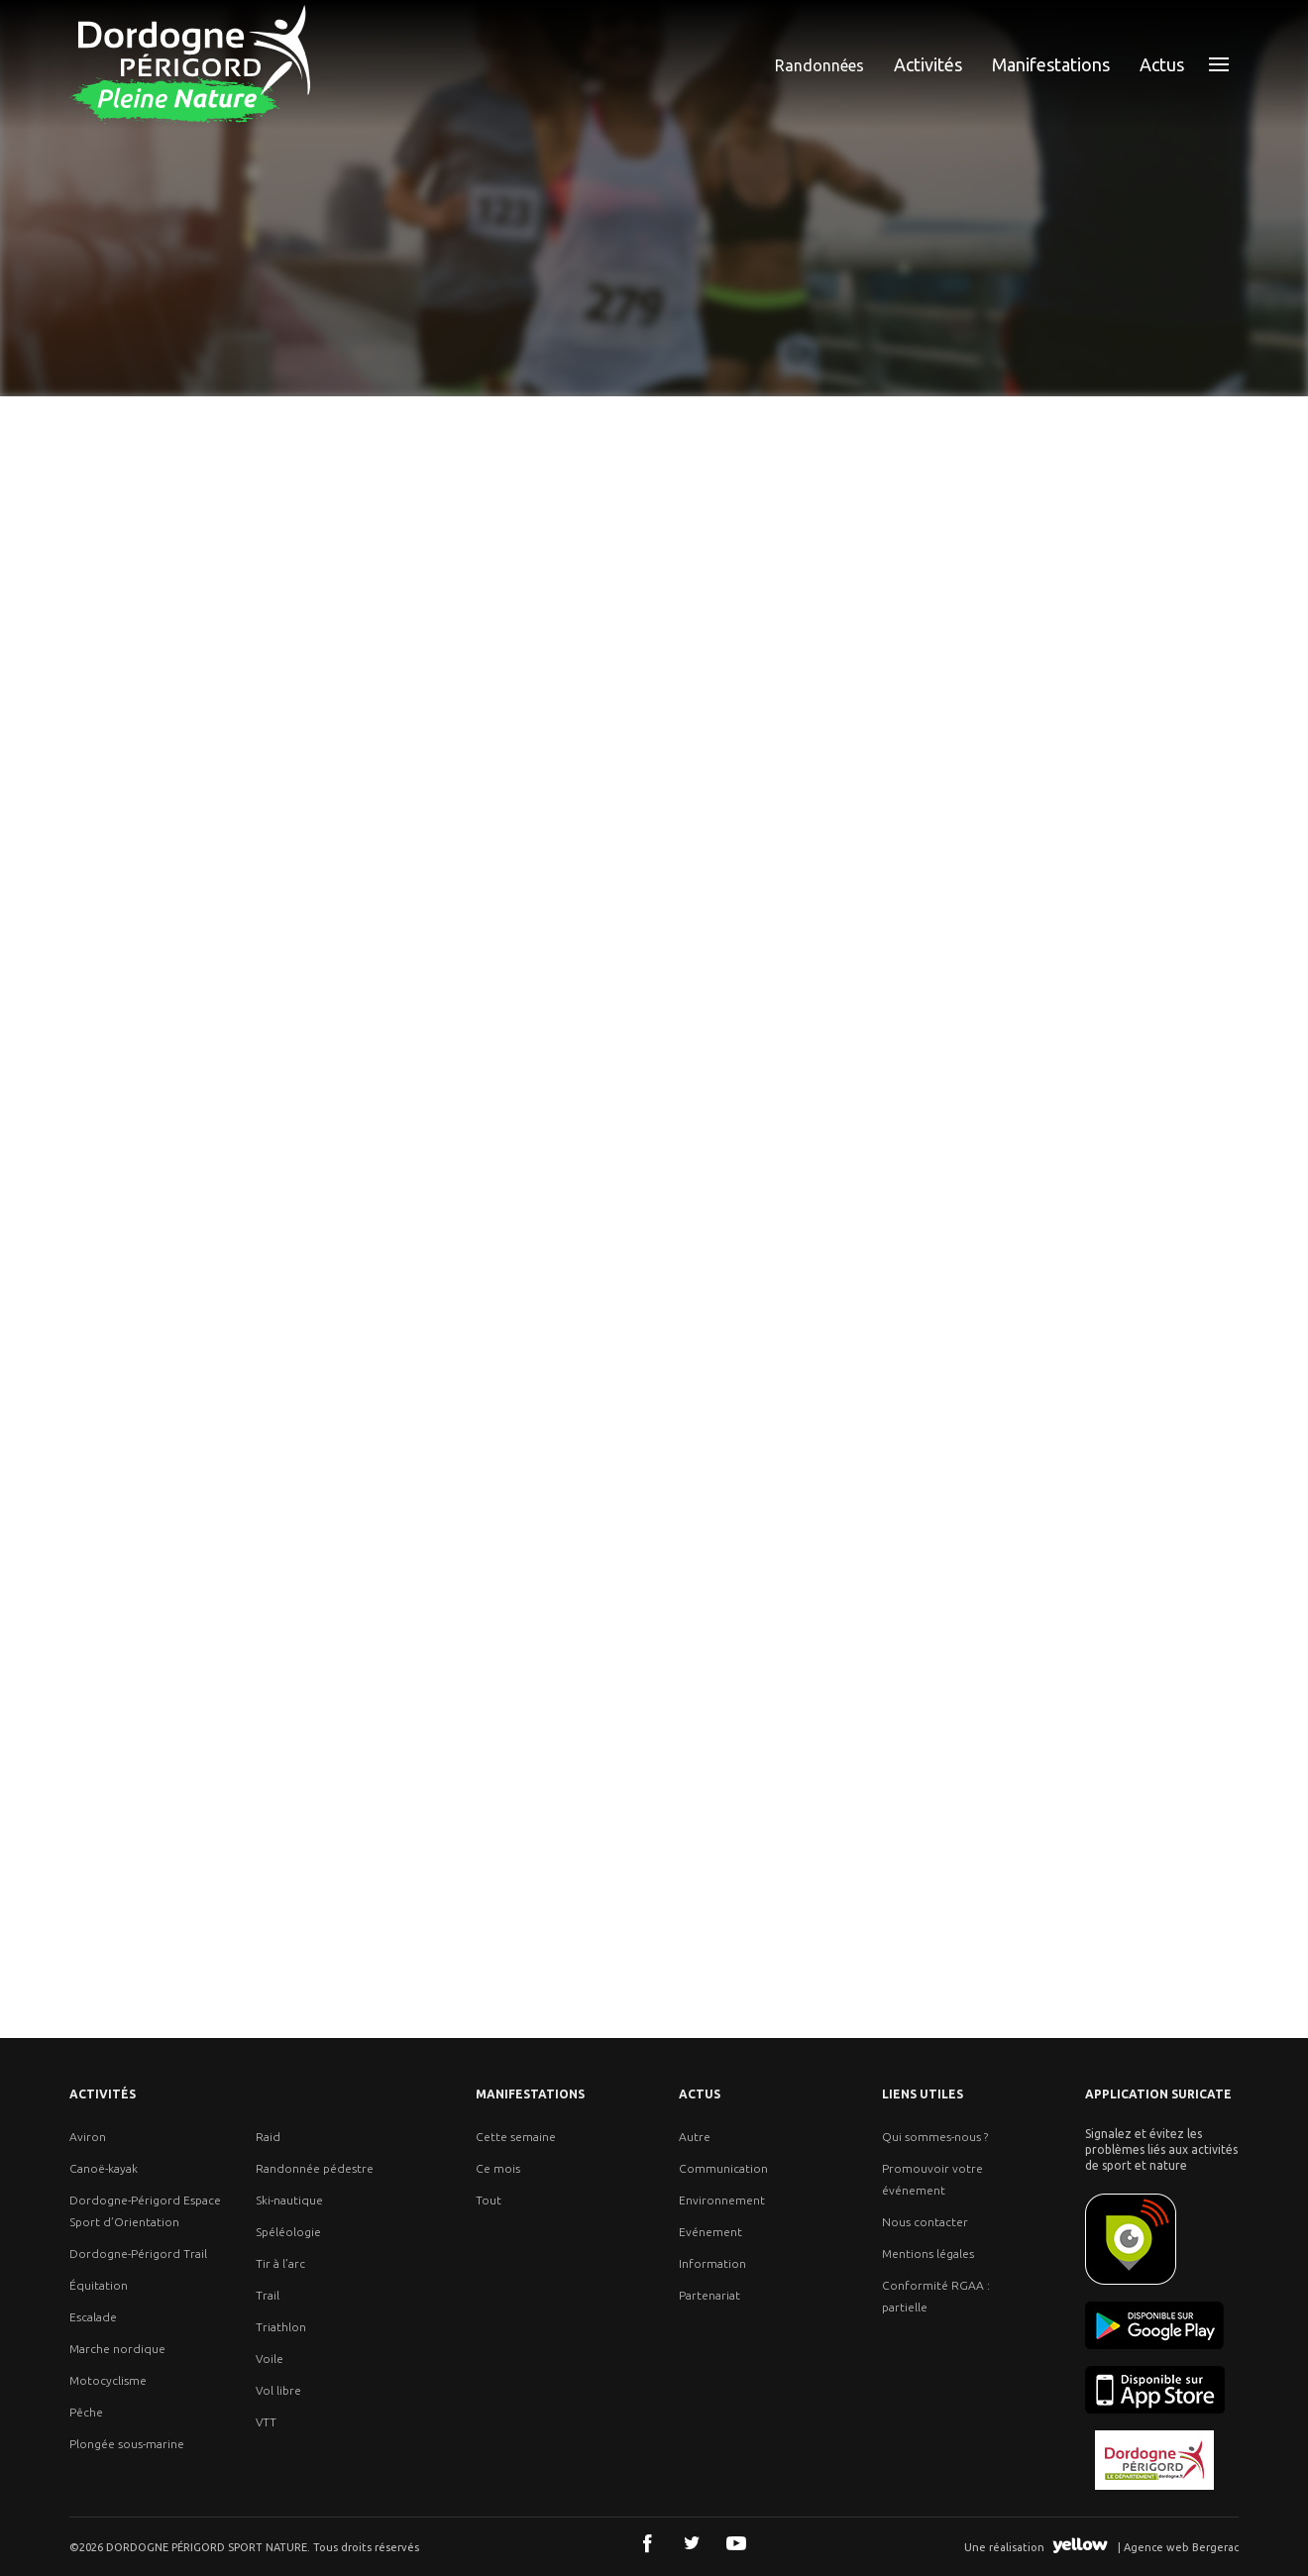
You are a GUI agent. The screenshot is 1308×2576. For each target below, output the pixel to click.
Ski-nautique (289, 2200)
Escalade (93, 2316)
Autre (694, 2136)
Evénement (710, 2231)
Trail (267, 2295)
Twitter (692, 2543)
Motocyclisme (108, 2380)
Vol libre (278, 2390)
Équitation (98, 2285)
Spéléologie (288, 2231)
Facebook (647, 2543)
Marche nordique (117, 2348)
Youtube (736, 2543)
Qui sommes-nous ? (935, 2136)
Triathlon (281, 2326)
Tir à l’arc (280, 2263)
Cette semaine (516, 2136)
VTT (266, 2421)
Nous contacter (925, 2221)
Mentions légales (928, 2253)
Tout (488, 2200)
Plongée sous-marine (126, 2443)
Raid (268, 2136)
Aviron (87, 2136)
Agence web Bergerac (1181, 2547)
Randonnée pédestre (315, 2168)
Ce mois (498, 2168)
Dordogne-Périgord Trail (138, 2253)
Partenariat (709, 2295)
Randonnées (819, 65)
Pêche (86, 2412)
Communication (723, 2168)
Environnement (722, 2200)
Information (712, 2263)
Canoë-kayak (103, 2168)
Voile (269, 2358)
